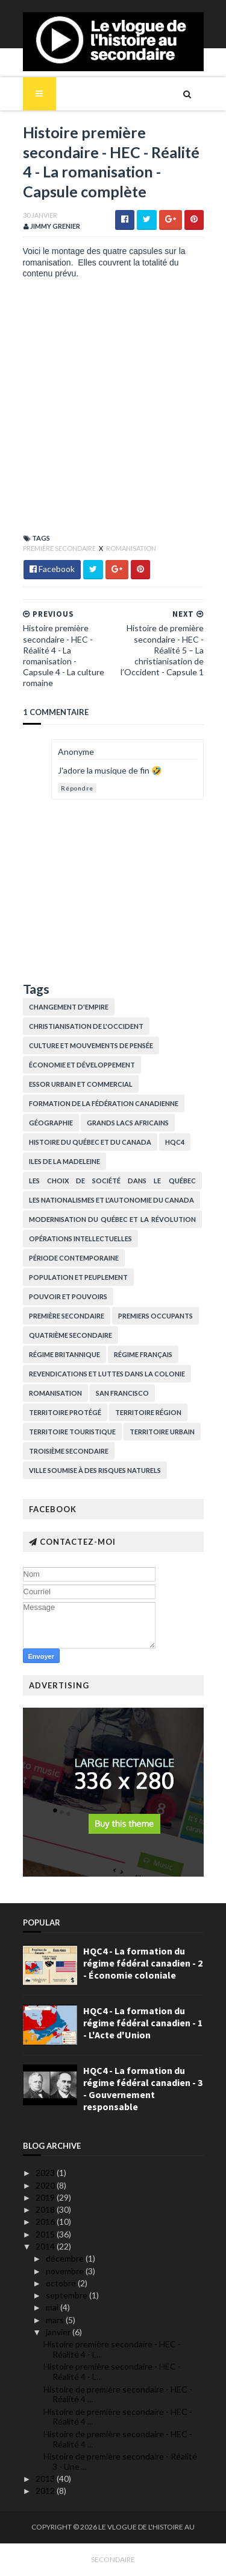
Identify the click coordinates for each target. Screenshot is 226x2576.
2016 (46, 2221)
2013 (46, 2478)
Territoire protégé (65, 1412)
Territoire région (148, 1412)
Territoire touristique (72, 1432)
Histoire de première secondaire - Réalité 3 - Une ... (120, 2461)
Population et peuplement (78, 1277)
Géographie (51, 1123)
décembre (66, 2258)
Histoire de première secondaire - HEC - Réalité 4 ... (117, 2394)
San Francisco (122, 1393)
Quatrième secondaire (70, 1335)
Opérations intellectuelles (80, 1238)
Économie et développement (82, 1065)
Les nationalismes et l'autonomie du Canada (111, 1200)
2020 (46, 2185)
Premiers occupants (155, 1316)
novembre (66, 2271)
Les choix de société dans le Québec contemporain (112, 1183)
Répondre (77, 788)
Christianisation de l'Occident (86, 1026)
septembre (67, 2295)
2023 (46, 2172)
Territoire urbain (162, 1432)
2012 (46, 2490)
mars (56, 2320)
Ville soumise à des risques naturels (95, 1470)
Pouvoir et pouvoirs (68, 1296)
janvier (59, 2332)
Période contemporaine (74, 1258)
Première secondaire (60, 548)
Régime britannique (64, 1354)
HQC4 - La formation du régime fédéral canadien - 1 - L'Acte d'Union (142, 2023)
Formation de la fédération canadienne (103, 1103)
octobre (62, 2283)
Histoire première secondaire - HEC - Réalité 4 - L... (112, 2349)
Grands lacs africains (128, 1123)
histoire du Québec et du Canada (90, 1142)
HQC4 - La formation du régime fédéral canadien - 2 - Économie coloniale (142, 1963)
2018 (46, 2209)
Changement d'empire (68, 1007)
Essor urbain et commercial (81, 1084)
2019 (46, 2197)
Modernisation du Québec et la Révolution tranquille (112, 1221)
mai (53, 2307)
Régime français (143, 1354)
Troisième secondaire (68, 1451)
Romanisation (131, 548)
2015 (46, 2234)
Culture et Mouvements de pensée (91, 1045)
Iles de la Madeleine (64, 1161)
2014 (46, 2246)
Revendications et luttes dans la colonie (107, 1374)
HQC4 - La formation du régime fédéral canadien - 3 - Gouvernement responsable (142, 2088)
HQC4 (174, 1142)
